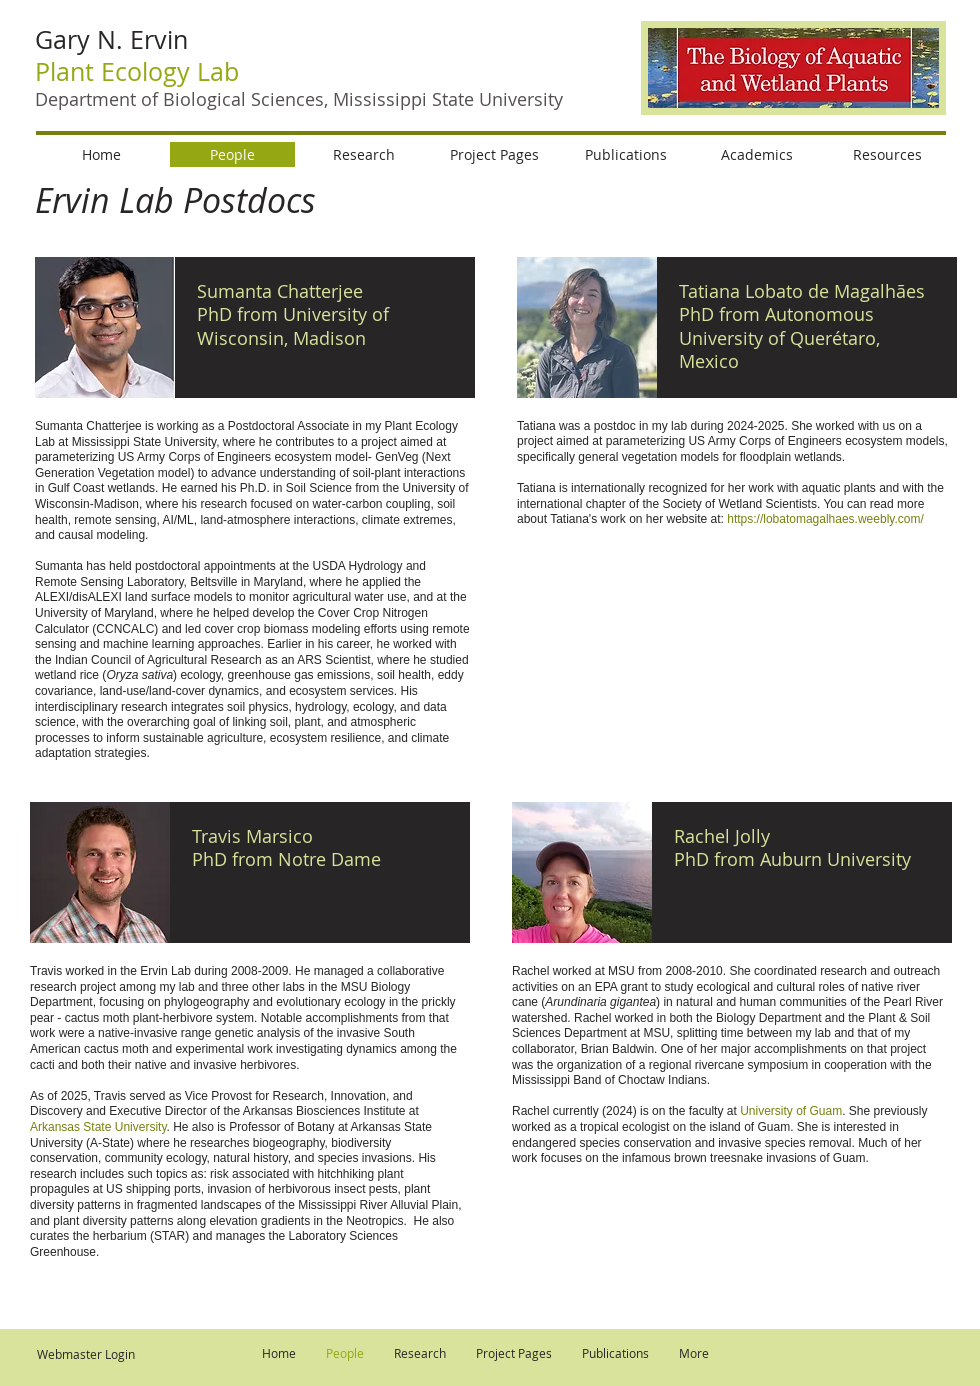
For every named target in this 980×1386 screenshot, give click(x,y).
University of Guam (791, 1111)
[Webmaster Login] (85, 1354)
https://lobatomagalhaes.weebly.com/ (825, 519)
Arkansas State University (98, 1127)
